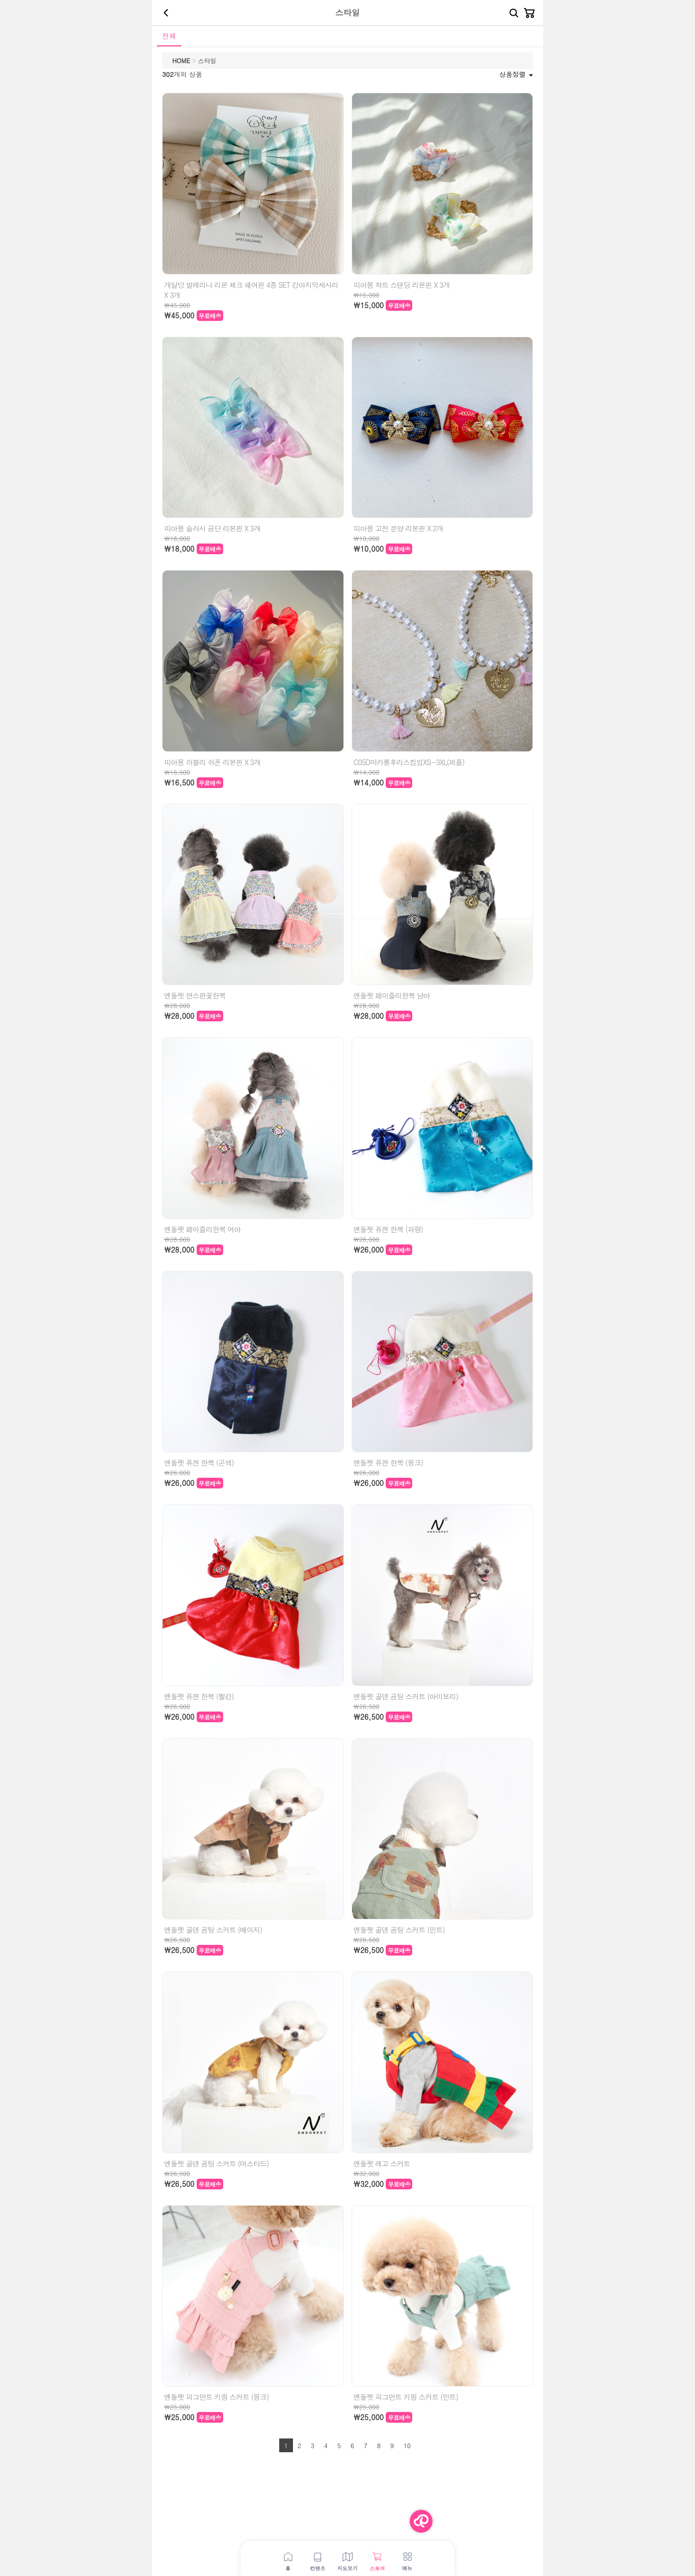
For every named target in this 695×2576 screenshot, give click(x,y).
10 (407, 2445)
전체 (169, 36)
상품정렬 (516, 74)
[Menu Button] (421, 2521)
